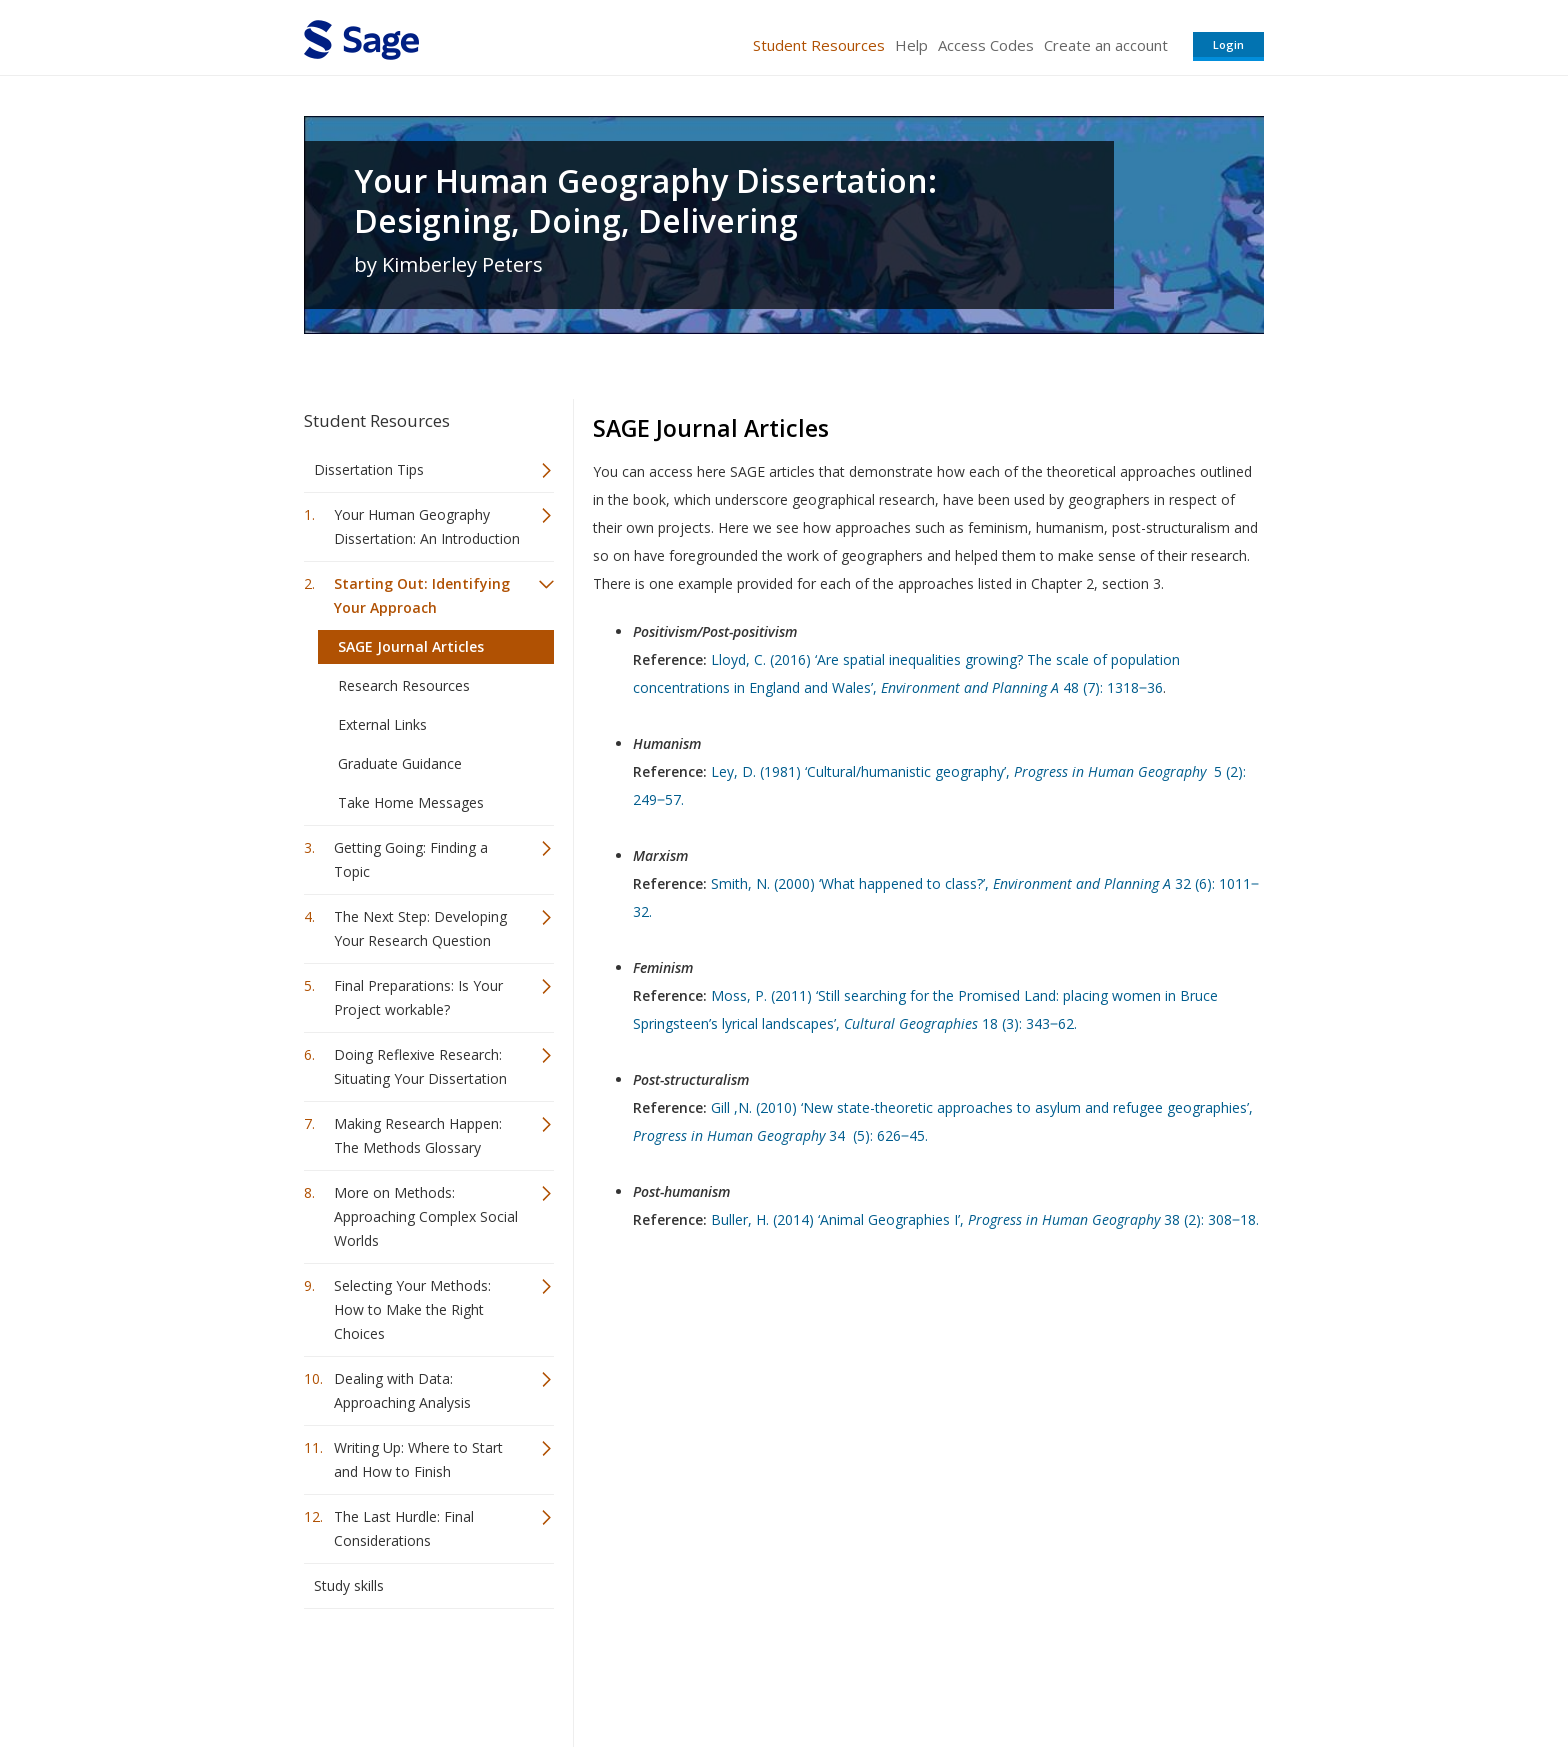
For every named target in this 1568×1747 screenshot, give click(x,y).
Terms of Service (898, 1672)
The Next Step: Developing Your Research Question (420, 928)
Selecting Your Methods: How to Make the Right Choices (412, 1309)
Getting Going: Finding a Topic (411, 859)
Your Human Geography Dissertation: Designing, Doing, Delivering (645, 201)
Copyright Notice (1020, 1672)
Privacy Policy (1132, 1672)
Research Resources (404, 685)
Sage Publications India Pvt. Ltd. (594, 1672)
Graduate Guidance (400, 763)
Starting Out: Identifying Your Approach (422, 595)
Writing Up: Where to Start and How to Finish (418, 1459)
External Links (382, 724)
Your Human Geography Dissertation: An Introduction (427, 526)
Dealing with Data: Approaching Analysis (402, 1390)
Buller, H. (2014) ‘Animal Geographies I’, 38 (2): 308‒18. (985, 1219)
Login (1228, 44)
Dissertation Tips (369, 469)
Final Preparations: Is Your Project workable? (418, 997)
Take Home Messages (411, 802)
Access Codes (986, 45)
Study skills (349, 1585)
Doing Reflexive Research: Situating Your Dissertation (420, 1066)
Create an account (1106, 45)
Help (911, 45)
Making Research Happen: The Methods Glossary (418, 1135)
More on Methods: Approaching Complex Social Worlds (426, 1216)
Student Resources (819, 45)
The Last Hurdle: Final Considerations (404, 1528)
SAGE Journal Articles (411, 646)
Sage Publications (418, 1672)
